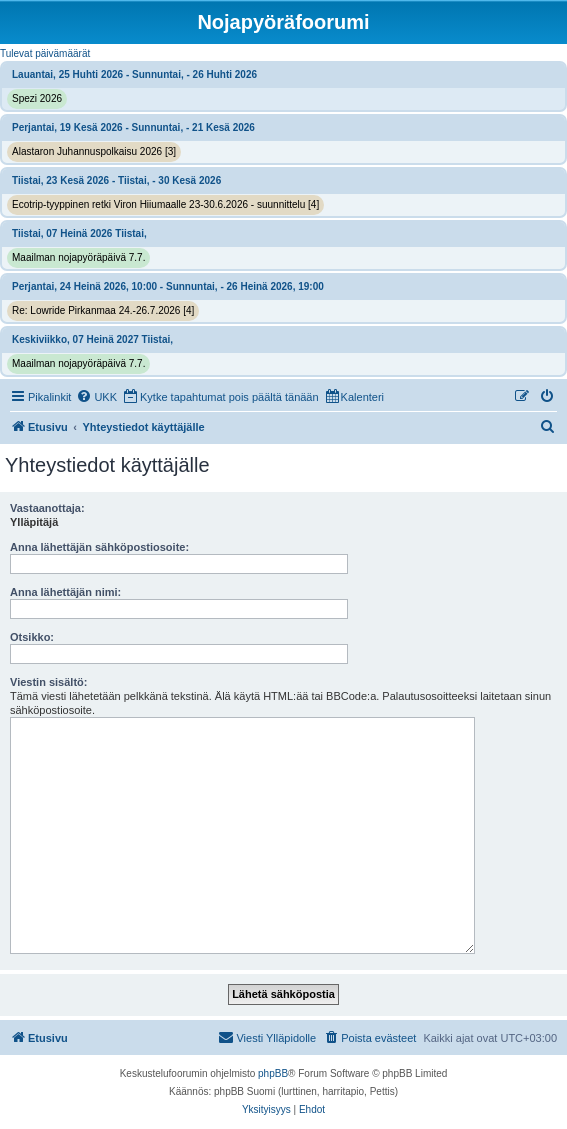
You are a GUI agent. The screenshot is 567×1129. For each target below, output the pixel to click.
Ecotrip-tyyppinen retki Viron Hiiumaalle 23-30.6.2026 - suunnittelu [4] (165, 204)
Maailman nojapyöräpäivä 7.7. (78, 257)
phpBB (273, 1073)
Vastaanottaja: (47, 508)
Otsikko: (32, 637)
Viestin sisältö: (48, 682)
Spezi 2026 (37, 98)
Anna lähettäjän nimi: (65, 592)
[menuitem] (96, 397)
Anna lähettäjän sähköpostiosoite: (99, 547)
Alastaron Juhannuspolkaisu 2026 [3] (94, 151)
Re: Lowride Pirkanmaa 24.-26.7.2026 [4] (103, 310)
